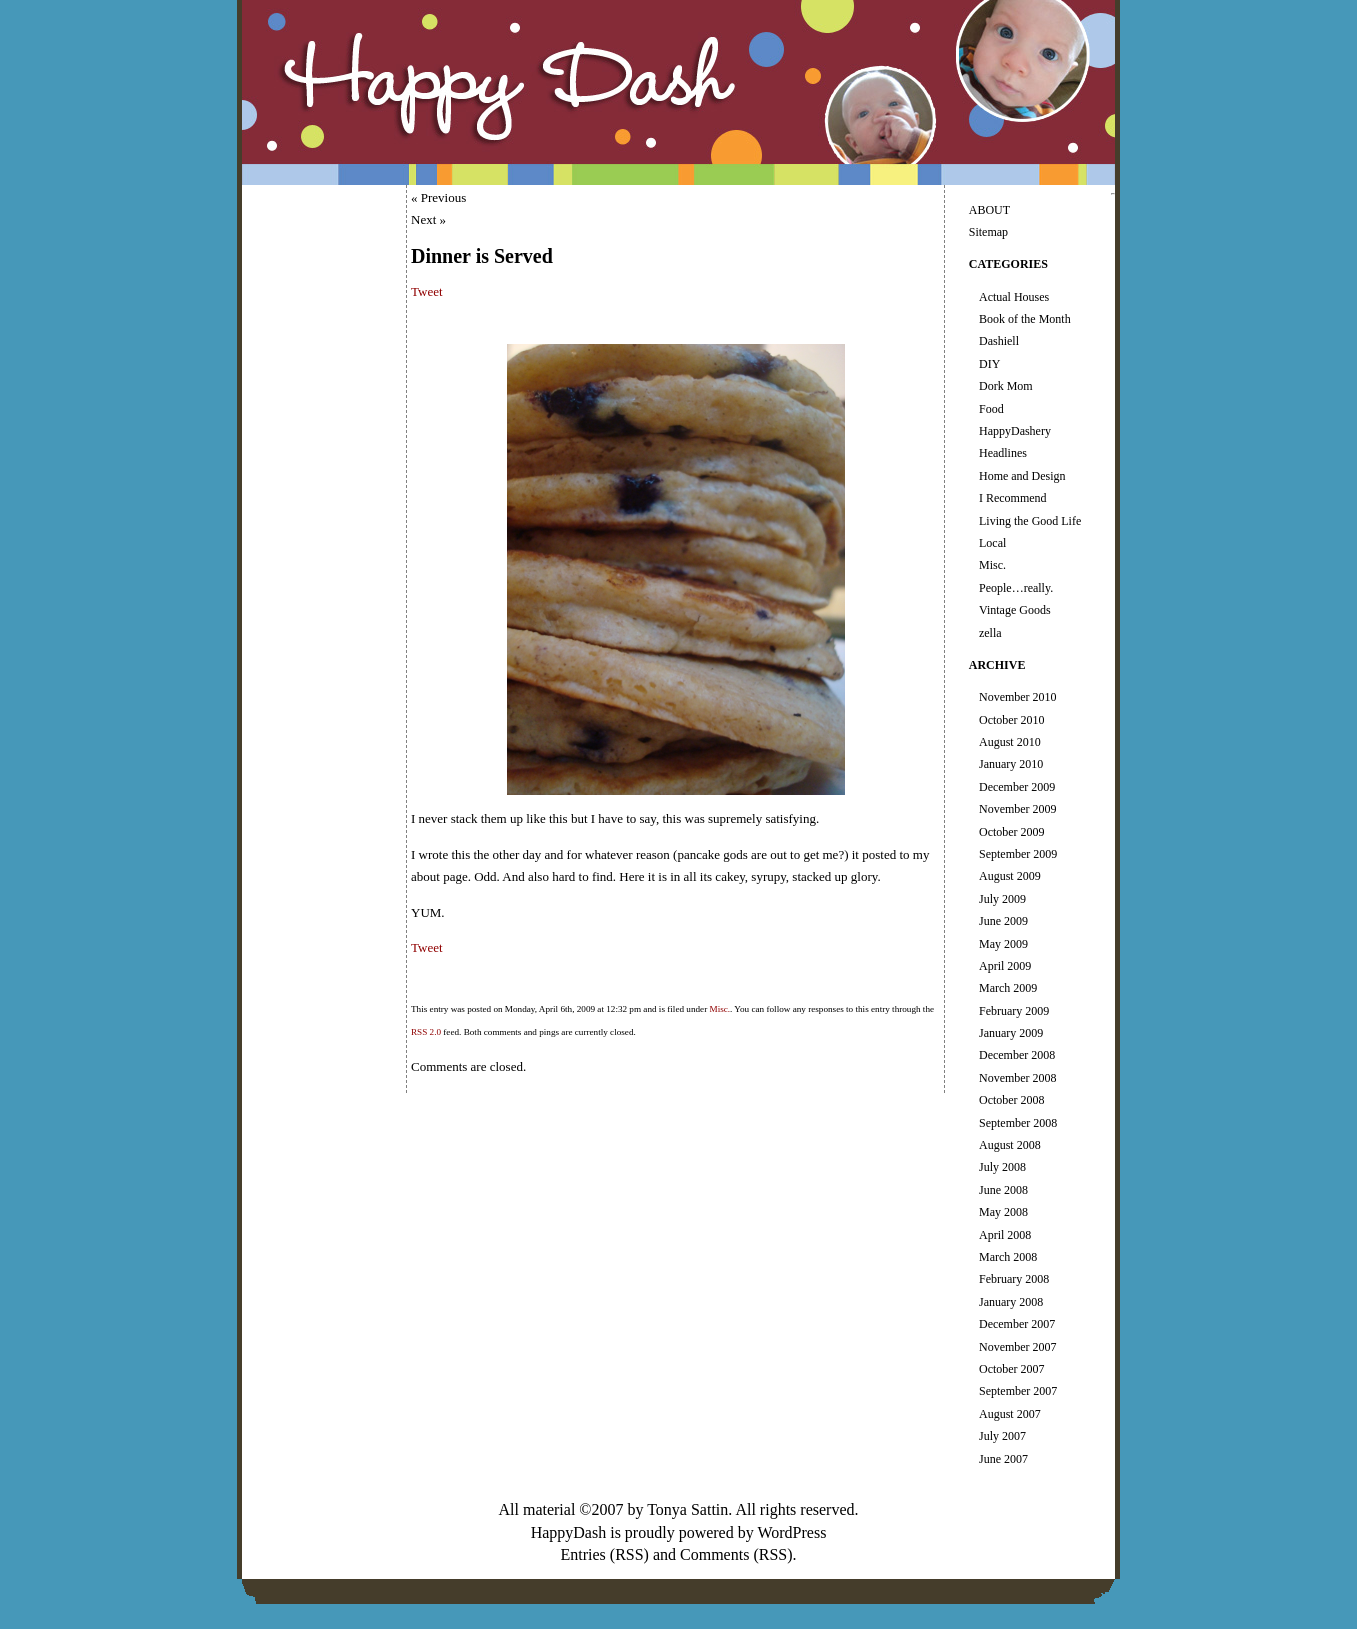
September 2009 (1018, 854)
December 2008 (1017, 1055)
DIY (989, 364)
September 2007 (1018, 1391)
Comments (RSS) (736, 1554)
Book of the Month (1025, 319)
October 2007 (1012, 1369)
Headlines (1003, 453)
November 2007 (1018, 1347)
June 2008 (1003, 1190)
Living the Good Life (1030, 521)
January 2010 (1011, 764)
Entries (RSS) (604, 1554)
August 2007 (1010, 1414)
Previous (444, 197)
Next (423, 219)
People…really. (1016, 588)
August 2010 (1010, 742)
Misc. (719, 1009)
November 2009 (1018, 809)
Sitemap (988, 232)
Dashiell (999, 341)
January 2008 (1011, 1302)
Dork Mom (1006, 386)
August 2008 (1010, 1145)
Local (992, 543)
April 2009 (1005, 966)
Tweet (427, 291)
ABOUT (989, 210)
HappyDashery (1015, 431)
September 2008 (1018, 1123)
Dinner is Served (482, 256)
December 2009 (1017, 787)
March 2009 (1008, 988)
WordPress (791, 1532)
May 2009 (1003, 944)
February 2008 (1014, 1279)
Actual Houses (1014, 297)
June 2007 (1003, 1459)
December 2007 (1017, 1324)
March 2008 (1008, 1257)
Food (991, 409)
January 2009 (1011, 1033)
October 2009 (1012, 832)
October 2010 (1012, 720)
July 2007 (1002, 1436)
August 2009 (1010, 876)
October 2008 (1012, 1100)
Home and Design (1022, 476)
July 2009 (1002, 899)
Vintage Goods (1015, 610)
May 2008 (1003, 1212)
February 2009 (1014, 1011)
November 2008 (1018, 1078)
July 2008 (1002, 1167)
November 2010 (1018, 697)
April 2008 (1005, 1235)
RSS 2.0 (426, 1032)
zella (990, 633)
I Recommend (1013, 498)
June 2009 (1003, 921)
